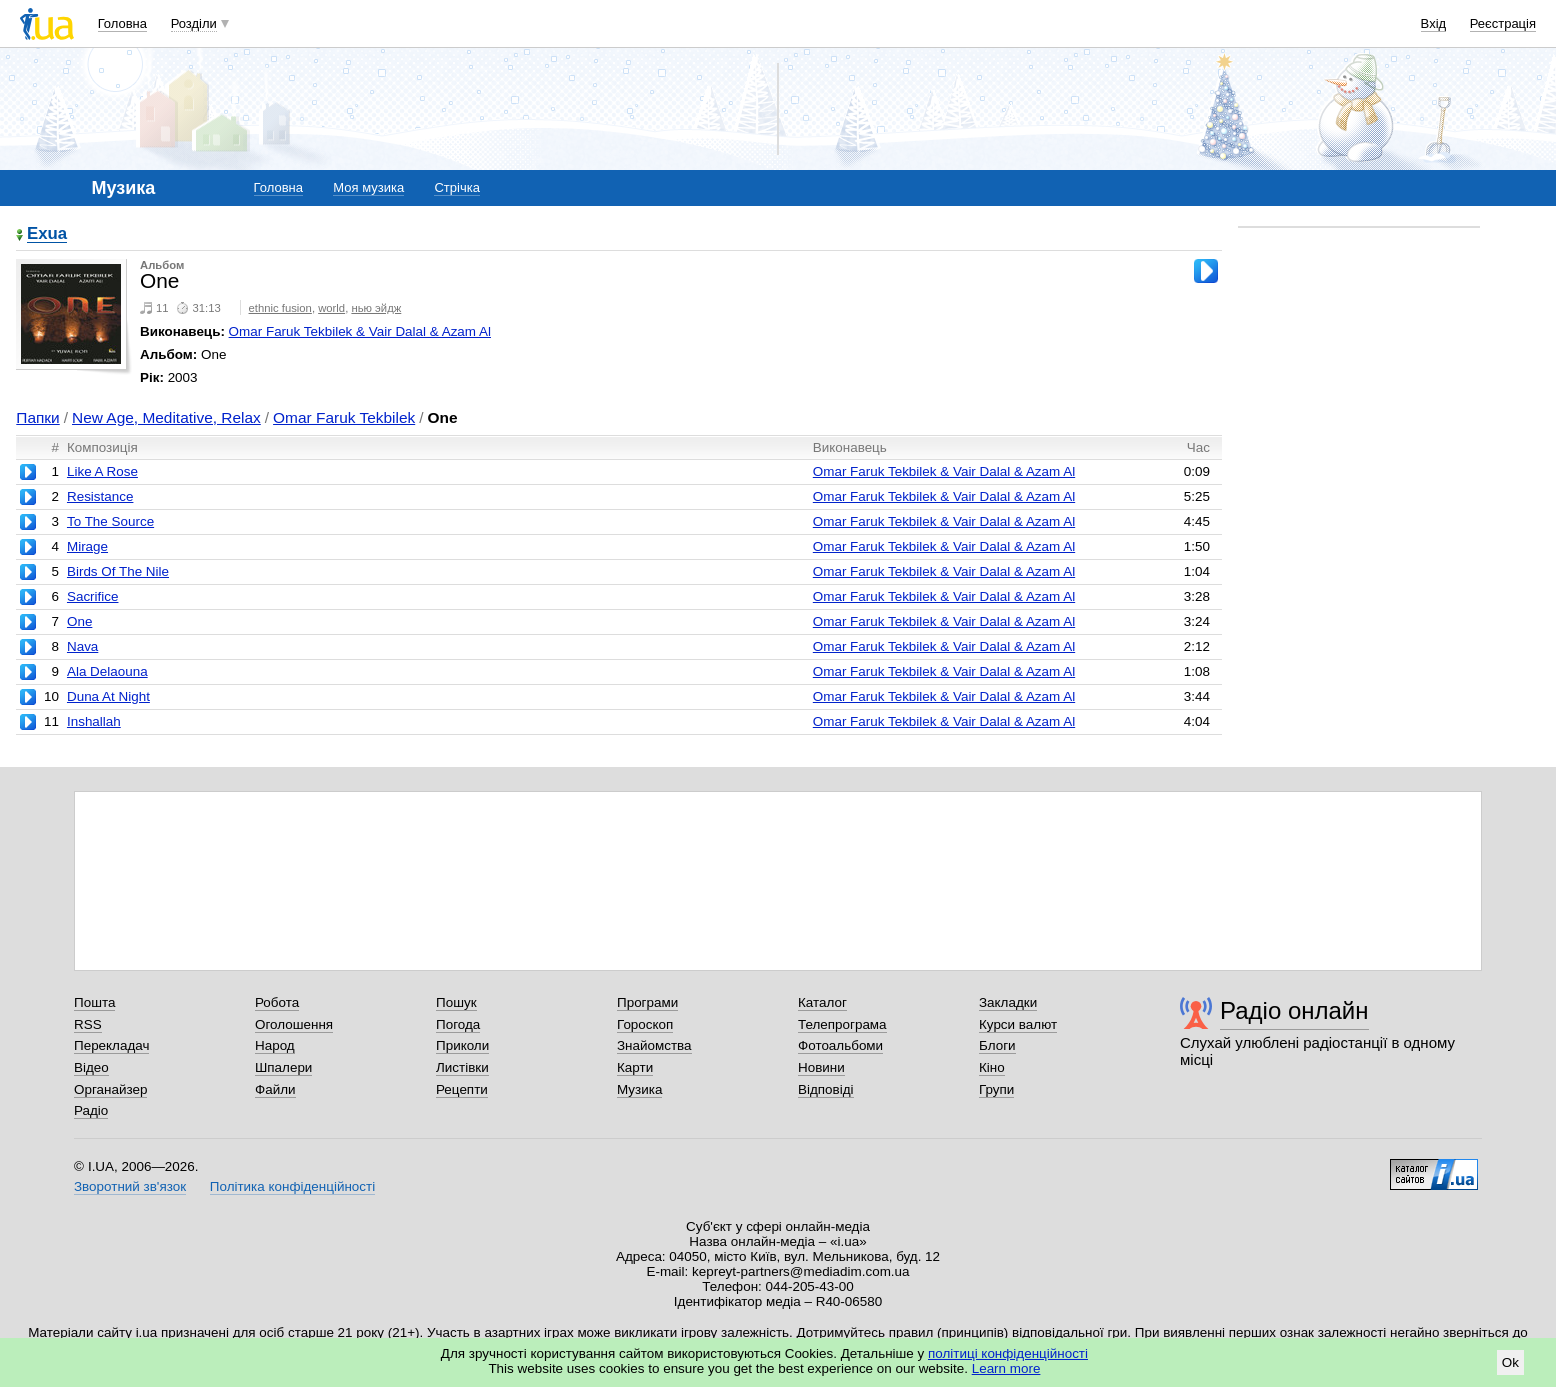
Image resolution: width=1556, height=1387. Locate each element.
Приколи (462, 1045)
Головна (122, 23)
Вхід (1434, 23)
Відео (91, 1067)
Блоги (997, 1045)
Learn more (1006, 1368)
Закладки (1008, 1002)
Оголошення (294, 1024)
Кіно (992, 1067)
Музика (639, 1089)
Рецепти (462, 1089)
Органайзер (110, 1089)
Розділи (194, 23)
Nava (82, 646)
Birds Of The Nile (118, 571)
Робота (277, 1002)
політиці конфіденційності (1008, 1353)
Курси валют (1018, 1024)
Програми (647, 1002)
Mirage (87, 546)
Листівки (462, 1067)
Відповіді (826, 1089)
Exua (47, 234)
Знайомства (654, 1045)
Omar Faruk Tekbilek (344, 417)
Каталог (822, 1002)
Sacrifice (93, 596)
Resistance (100, 496)
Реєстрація (1503, 23)
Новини (821, 1067)
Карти (635, 1067)
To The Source (110, 521)
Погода (458, 1024)
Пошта (94, 1002)
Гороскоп (645, 1024)
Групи (996, 1089)
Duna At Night (108, 696)
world (331, 308)
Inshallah (94, 721)
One (79, 621)
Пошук (456, 1002)
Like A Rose (102, 471)
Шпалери (283, 1067)
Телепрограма (842, 1024)
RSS (88, 1024)
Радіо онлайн (1294, 1010)
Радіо (91, 1110)
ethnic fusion (280, 308)
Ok (1510, 1362)
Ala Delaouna (107, 671)
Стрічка (456, 187)
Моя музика (368, 187)
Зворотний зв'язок (130, 1186)
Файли (275, 1089)
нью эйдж (376, 308)
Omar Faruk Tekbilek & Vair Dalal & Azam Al (360, 331)
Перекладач (111, 1045)
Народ (275, 1045)
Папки (37, 417)
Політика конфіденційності (292, 1186)
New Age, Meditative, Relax (166, 417)
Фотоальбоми (840, 1045)
